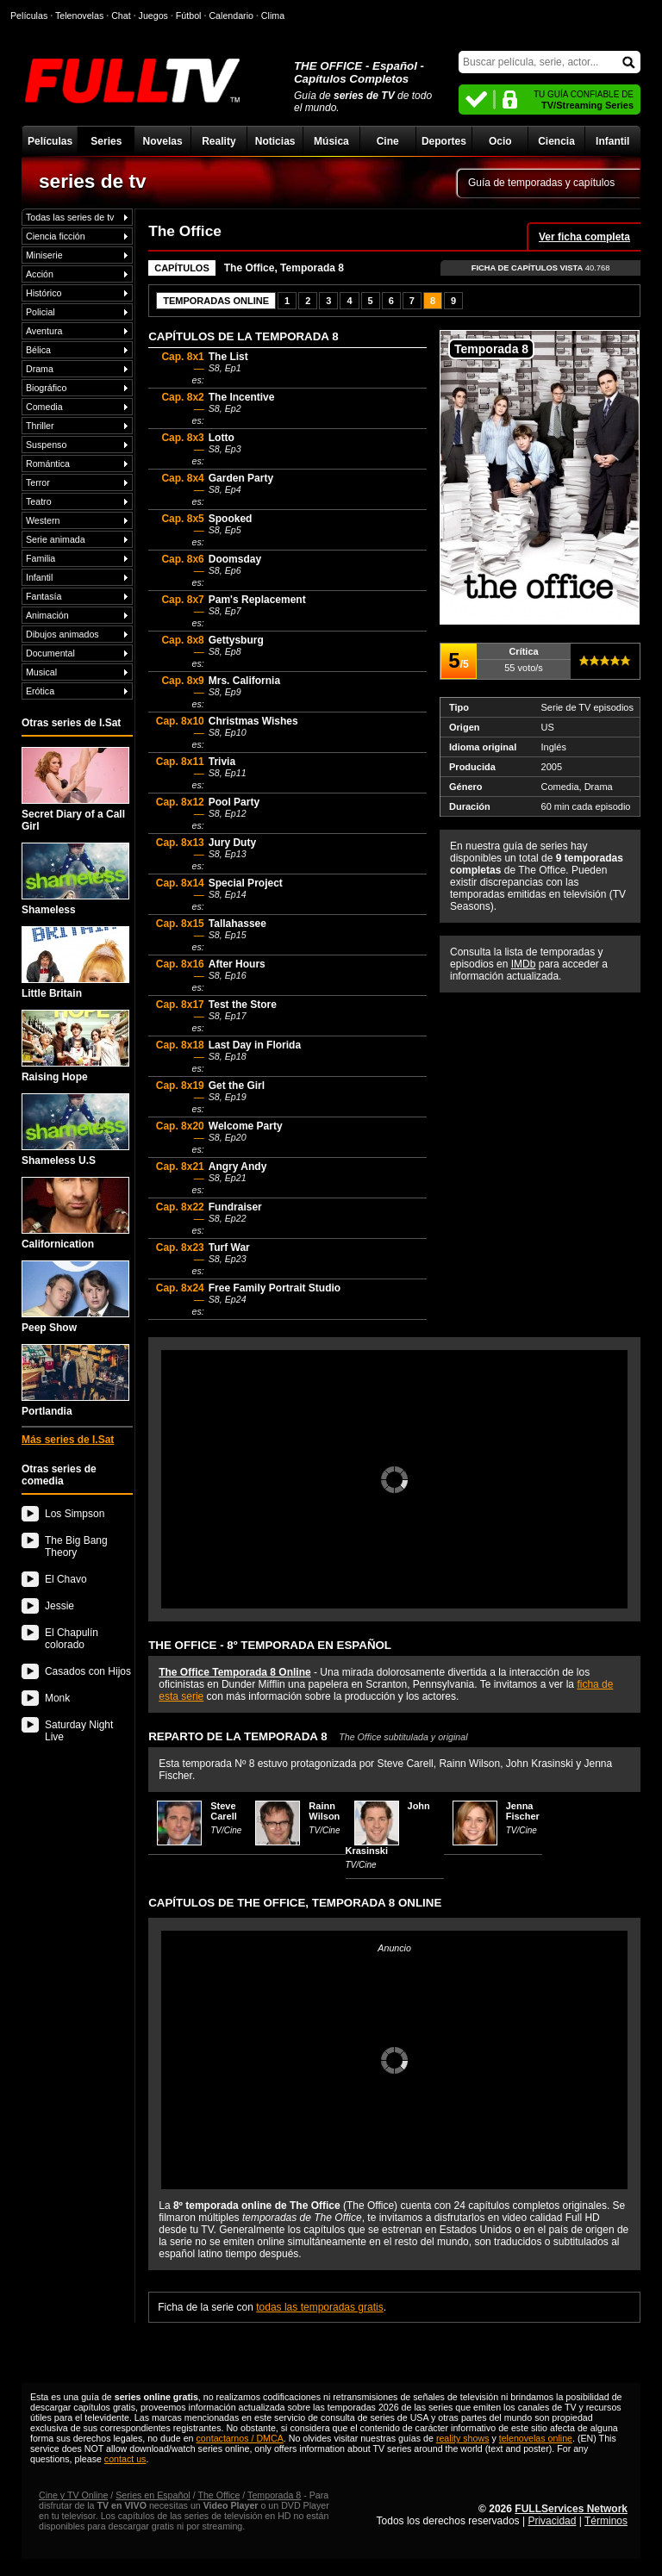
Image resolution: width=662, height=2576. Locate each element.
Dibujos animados (62, 634)
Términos (606, 2521)
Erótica (40, 691)
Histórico (43, 293)
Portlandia (75, 1380)
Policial (40, 312)
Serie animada (55, 539)
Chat (121, 15)
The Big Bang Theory (76, 1546)
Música (331, 141)
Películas (50, 141)
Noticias (275, 141)
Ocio (500, 141)
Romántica (48, 463)
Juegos (153, 15)
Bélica (38, 350)
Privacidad (552, 2521)
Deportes (444, 141)
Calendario (231, 15)
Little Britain (75, 962)
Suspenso (46, 444)
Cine (388, 141)
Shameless (75, 879)
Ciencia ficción (55, 236)
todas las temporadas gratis (319, 2307)
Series (106, 141)
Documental (50, 653)
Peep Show (75, 1297)
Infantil (612, 141)
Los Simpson (74, 1514)
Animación (47, 615)
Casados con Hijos (88, 1671)
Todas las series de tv (70, 217)
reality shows (463, 2438)
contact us (125, 2459)
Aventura (44, 331)
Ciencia (556, 141)
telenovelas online (535, 2438)
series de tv (93, 181)
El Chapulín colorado (71, 1639)
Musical (41, 672)
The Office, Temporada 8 (284, 268)
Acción (39, 274)
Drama (39, 369)
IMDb (523, 964)
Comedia (44, 406)
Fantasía (43, 596)
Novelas (163, 141)
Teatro (39, 501)
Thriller (40, 425)
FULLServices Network (571, 2509)
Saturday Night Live (79, 1731)
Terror (38, 482)
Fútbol (189, 15)
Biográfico (46, 388)
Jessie (59, 1606)
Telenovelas (79, 15)
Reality (218, 141)
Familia (40, 558)
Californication (75, 1213)
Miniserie (44, 255)
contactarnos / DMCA (239, 2438)
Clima (272, 15)
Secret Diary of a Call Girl (75, 789)
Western (42, 520)
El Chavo (66, 1579)
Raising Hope (75, 1046)
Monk (57, 1698)
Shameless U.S (75, 1130)
